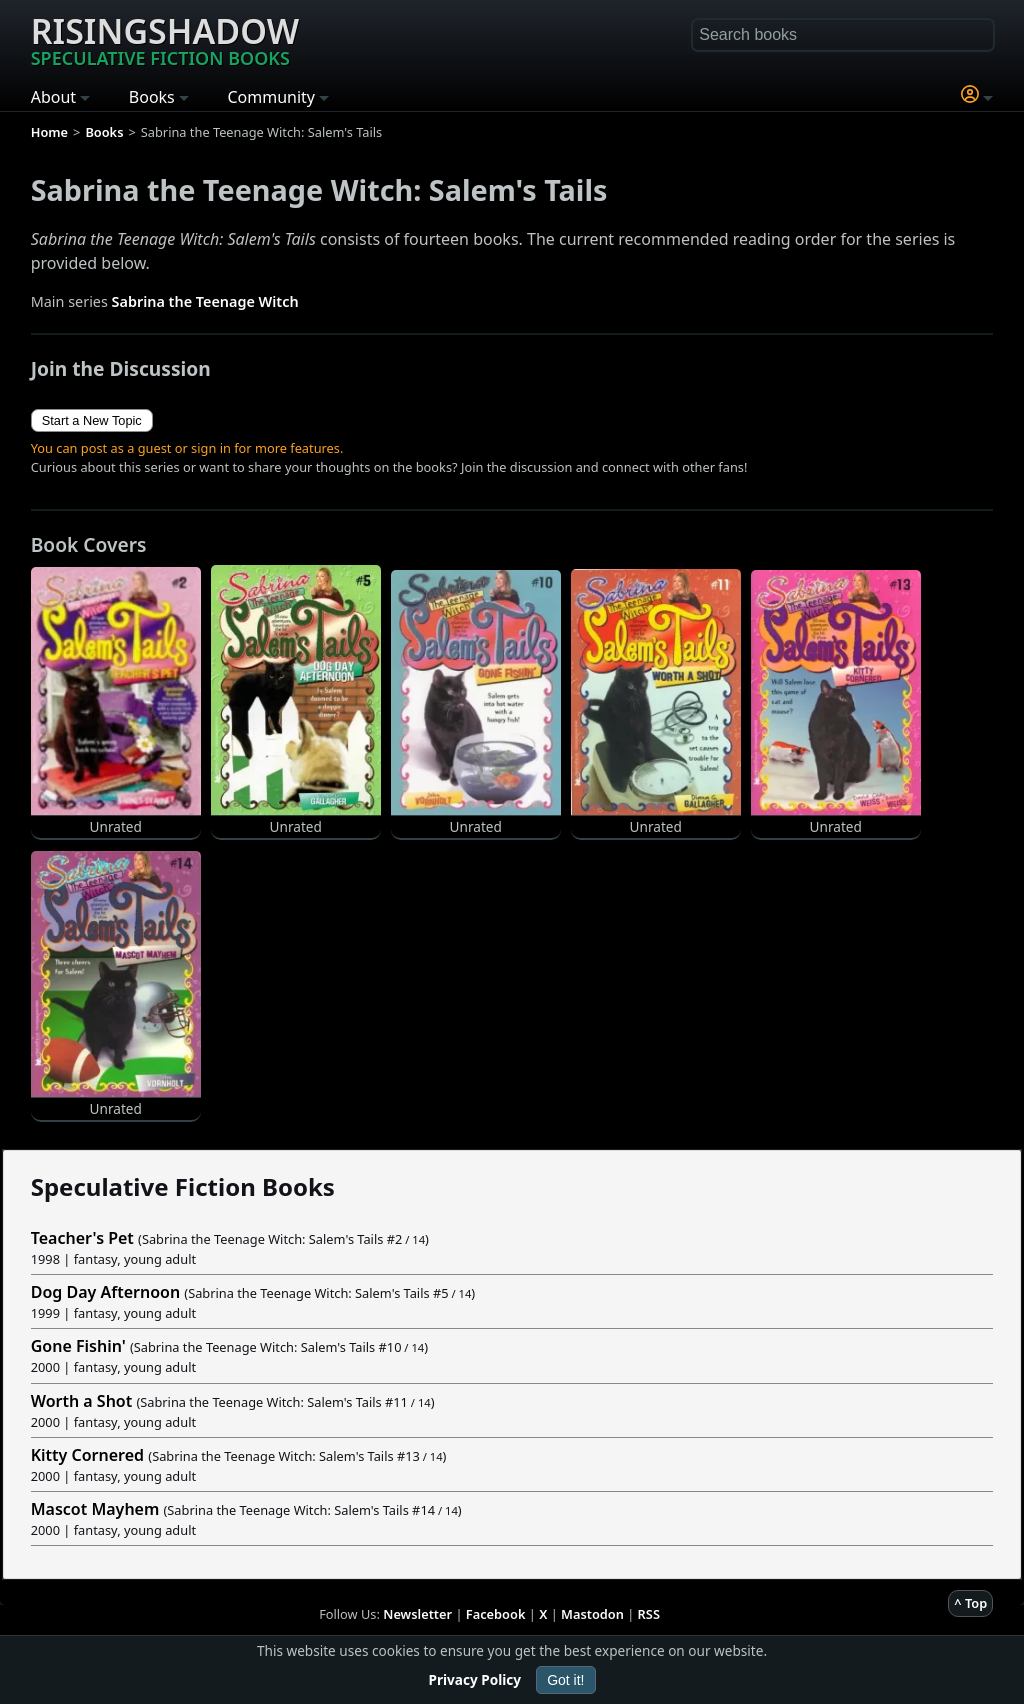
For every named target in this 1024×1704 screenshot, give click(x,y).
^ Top (970, 1603)
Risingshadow (165, 39)
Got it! (565, 1680)
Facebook (496, 1614)
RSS (649, 1614)
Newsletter (417, 1614)
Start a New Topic (92, 420)
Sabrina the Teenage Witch (205, 301)
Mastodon (592, 1614)
